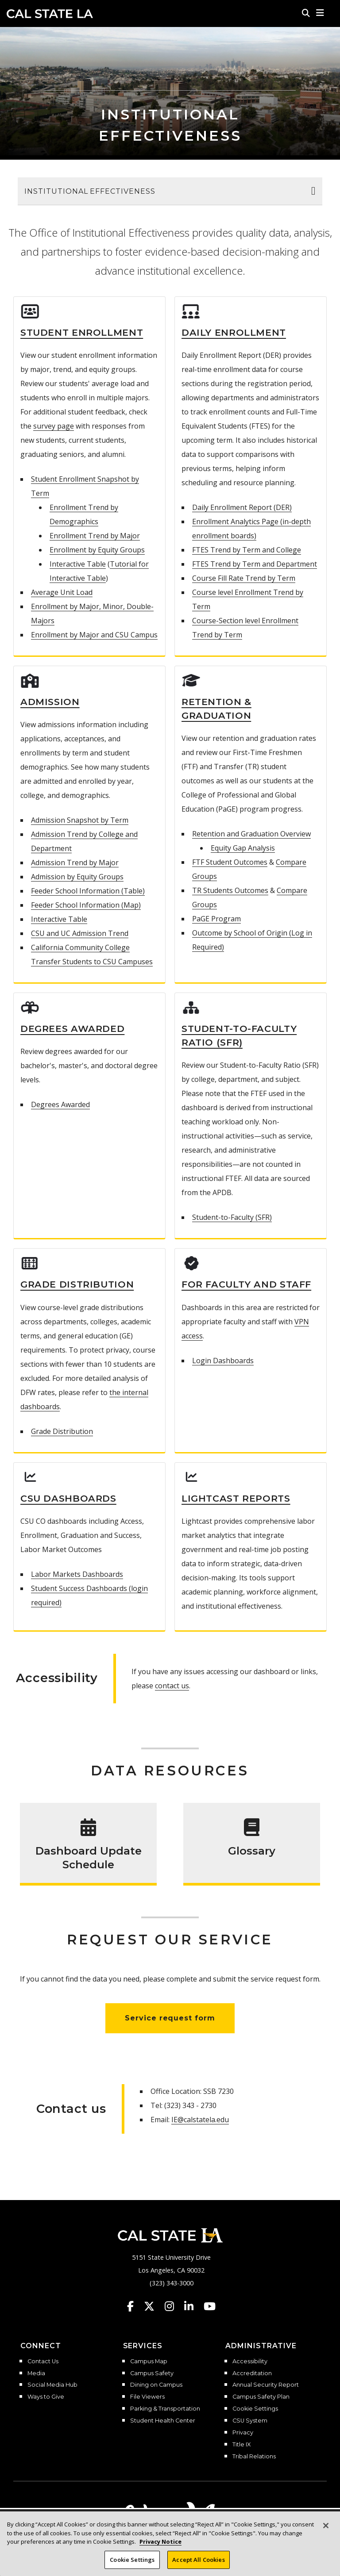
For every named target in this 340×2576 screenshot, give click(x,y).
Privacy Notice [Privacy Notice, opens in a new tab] (160, 2548)
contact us (172, 1685)
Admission (50, 701)
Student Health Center (162, 2421)
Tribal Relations (254, 2456)
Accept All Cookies (198, 2566)
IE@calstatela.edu (200, 2119)
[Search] (306, 13)
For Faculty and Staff (246, 1284)
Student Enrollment (81, 332)
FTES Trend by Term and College (246, 550)
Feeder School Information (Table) (88, 891)
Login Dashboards (223, 1360)
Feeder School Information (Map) (86, 905)
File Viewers (147, 2397)
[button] (320, 13)
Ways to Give (45, 2397)
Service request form (170, 2018)
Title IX (241, 2445)
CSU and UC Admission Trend (79, 933)
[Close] (326, 2532)
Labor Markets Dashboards (77, 1574)
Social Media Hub (52, 2385)
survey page (53, 426)
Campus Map (148, 2361)
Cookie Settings (255, 2409)
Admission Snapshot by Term (79, 820)
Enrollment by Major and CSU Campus (94, 635)
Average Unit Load (62, 592)
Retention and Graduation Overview (251, 834)
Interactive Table (78, 564)
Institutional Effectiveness (89, 191)
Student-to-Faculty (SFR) (232, 1217)
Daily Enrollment (234, 332)
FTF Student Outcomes (229, 862)
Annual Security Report (265, 2385)
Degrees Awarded (72, 1028)
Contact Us (42, 2361)
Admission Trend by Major (75, 862)
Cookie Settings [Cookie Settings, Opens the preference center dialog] (132, 2566)
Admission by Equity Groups (77, 877)
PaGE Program (216, 919)
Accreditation (252, 2373)
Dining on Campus (156, 2385)
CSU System (249, 2421)
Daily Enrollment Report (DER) (242, 507)
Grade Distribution (77, 1284)
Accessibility (249, 2361)
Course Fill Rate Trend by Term (243, 578)
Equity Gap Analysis (243, 848)
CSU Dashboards (68, 1498)
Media (36, 2373)
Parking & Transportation (165, 2409)
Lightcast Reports (236, 1498)
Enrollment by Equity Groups (97, 550)
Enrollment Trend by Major (95, 535)
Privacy (242, 2433)
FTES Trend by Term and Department (254, 564)
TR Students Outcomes (230, 890)
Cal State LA (50, 13)
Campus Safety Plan (261, 2397)
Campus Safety (152, 2373)
